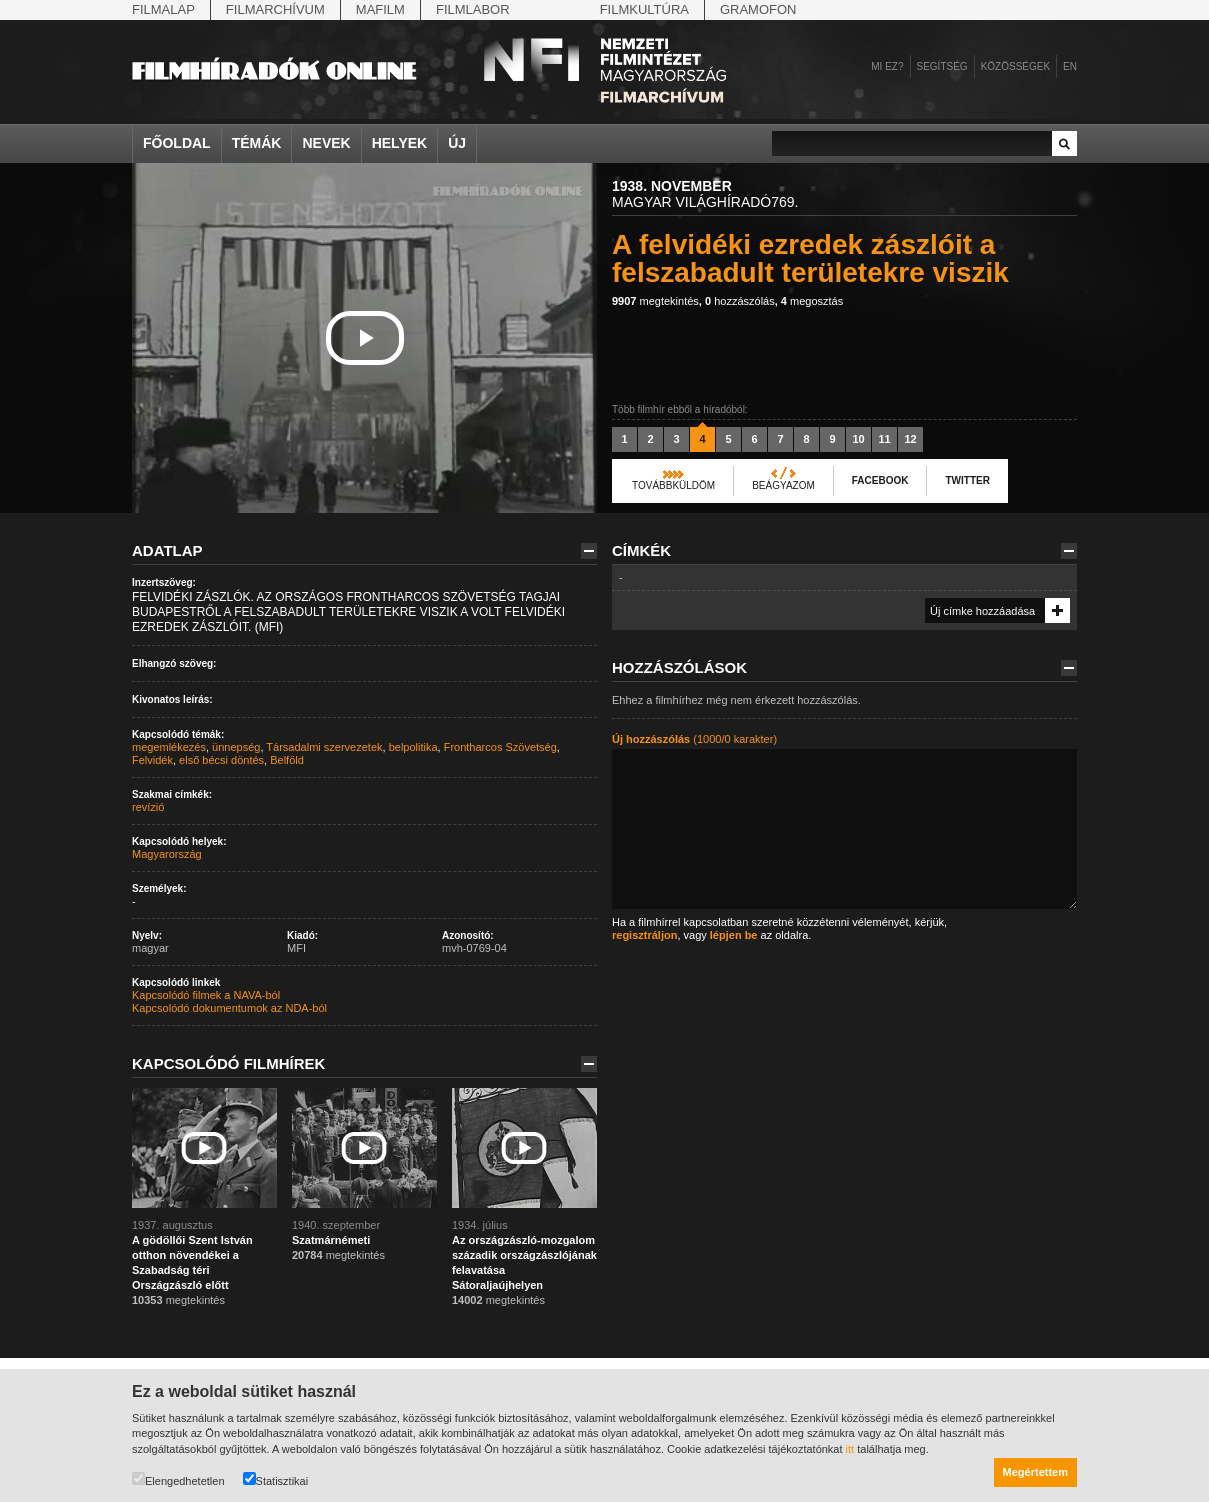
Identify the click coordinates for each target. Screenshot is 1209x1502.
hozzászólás (740, 301)
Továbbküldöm (673, 485)
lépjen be (734, 935)
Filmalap (163, 9)
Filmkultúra (644, 9)
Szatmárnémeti (331, 1240)
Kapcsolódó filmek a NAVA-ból (206, 995)
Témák (257, 143)
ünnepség (236, 747)
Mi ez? (887, 66)
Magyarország (167, 854)
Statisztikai (276, 1479)
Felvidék (152, 760)
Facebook (880, 480)
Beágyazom (783, 485)
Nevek (326, 143)
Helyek (400, 143)
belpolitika (413, 747)
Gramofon (758, 9)
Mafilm (380, 9)
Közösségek (1015, 66)
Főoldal (177, 143)
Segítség (942, 66)
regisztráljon (644, 935)
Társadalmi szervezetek (324, 747)
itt (850, 1449)
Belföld (287, 760)
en (1070, 66)
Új (457, 143)
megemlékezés (169, 747)
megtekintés (655, 301)
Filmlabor (473, 9)
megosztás (812, 301)
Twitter (967, 480)
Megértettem (1035, 1472)
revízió (148, 807)
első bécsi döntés (221, 760)
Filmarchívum (275, 9)
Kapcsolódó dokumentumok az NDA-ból (229, 1008)
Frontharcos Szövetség (500, 747)
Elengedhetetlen (178, 1479)
